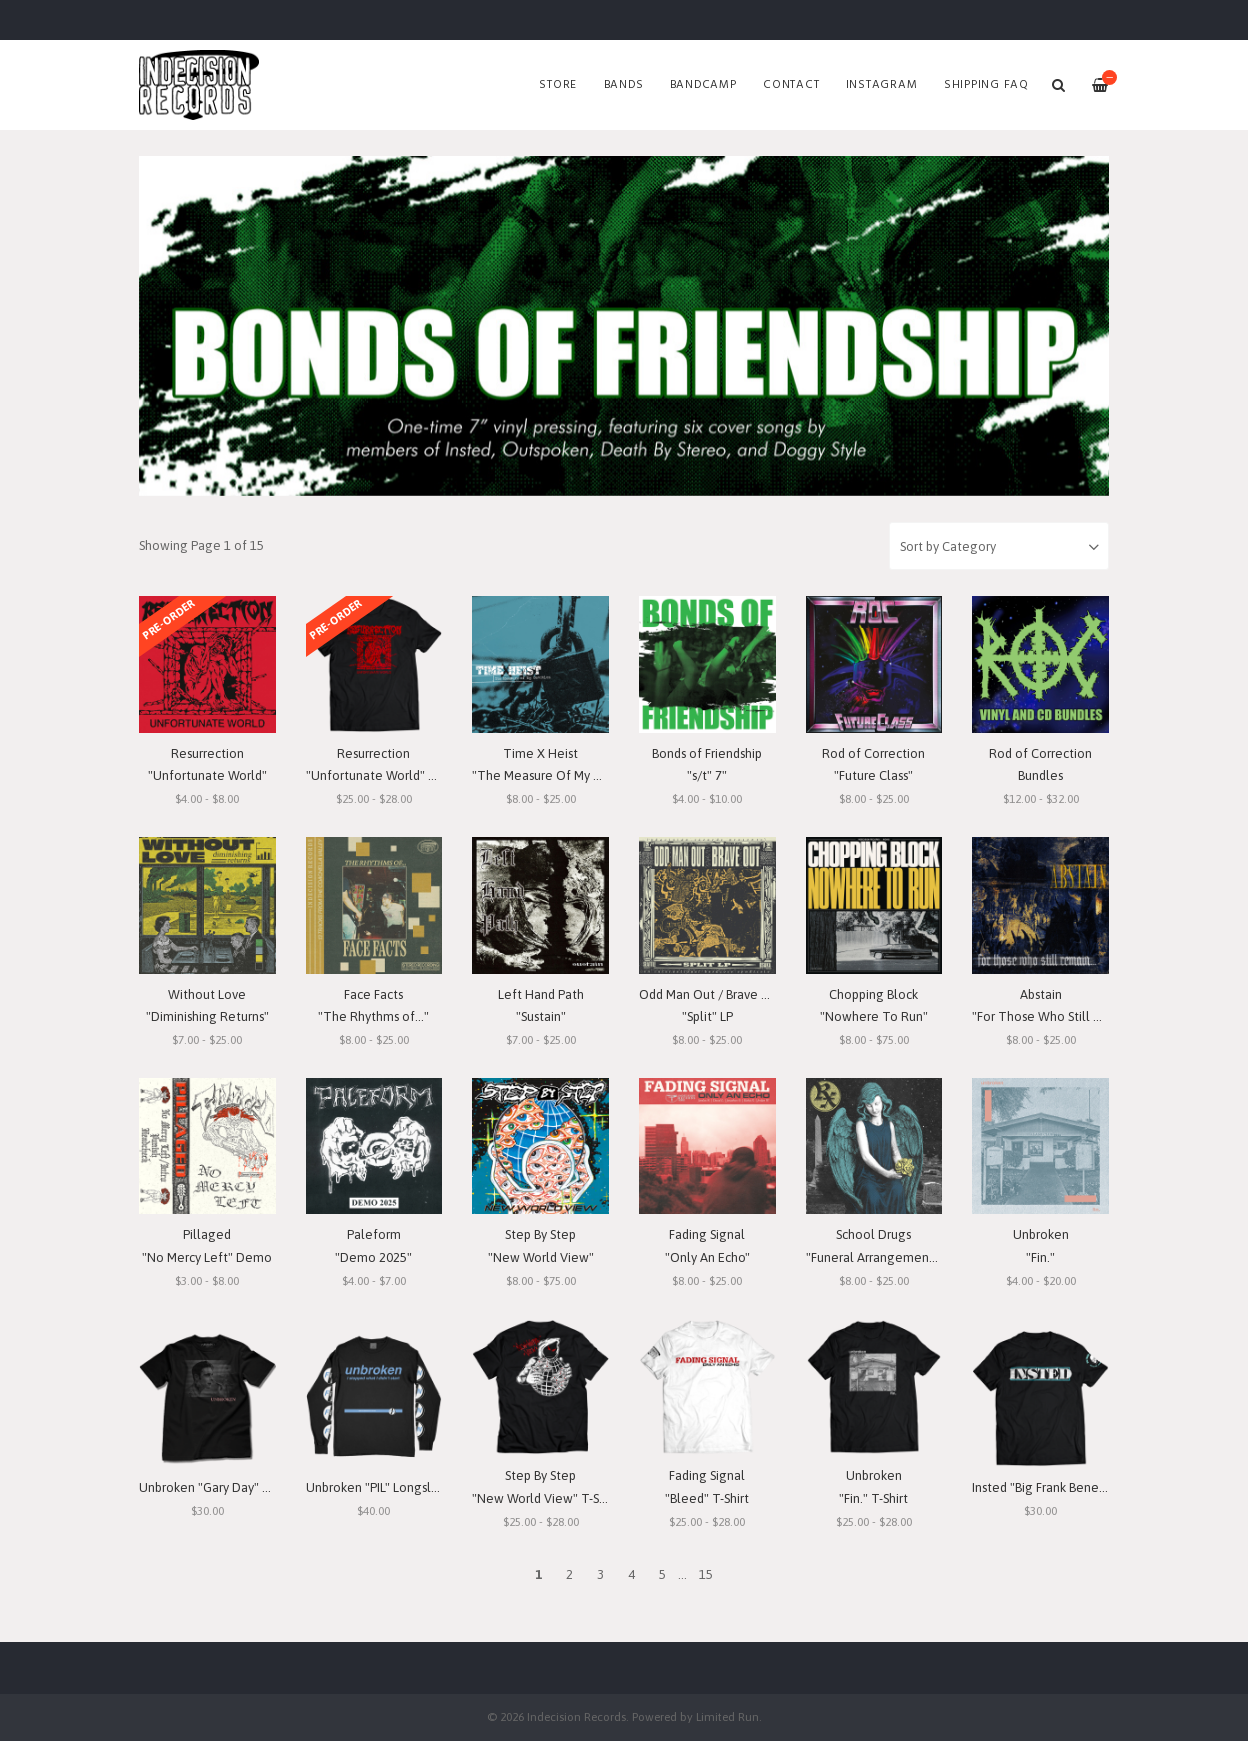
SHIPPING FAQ (986, 85)
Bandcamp (703, 85)
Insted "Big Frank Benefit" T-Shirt (1064, 1487)
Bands (624, 85)
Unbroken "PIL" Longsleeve (383, 1487)
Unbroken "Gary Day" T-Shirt (219, 1487)
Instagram (882, 85)
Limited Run (727, 1716)
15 (706, 1574)
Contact (791, 85)
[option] (624, 326)
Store (558, 85)
